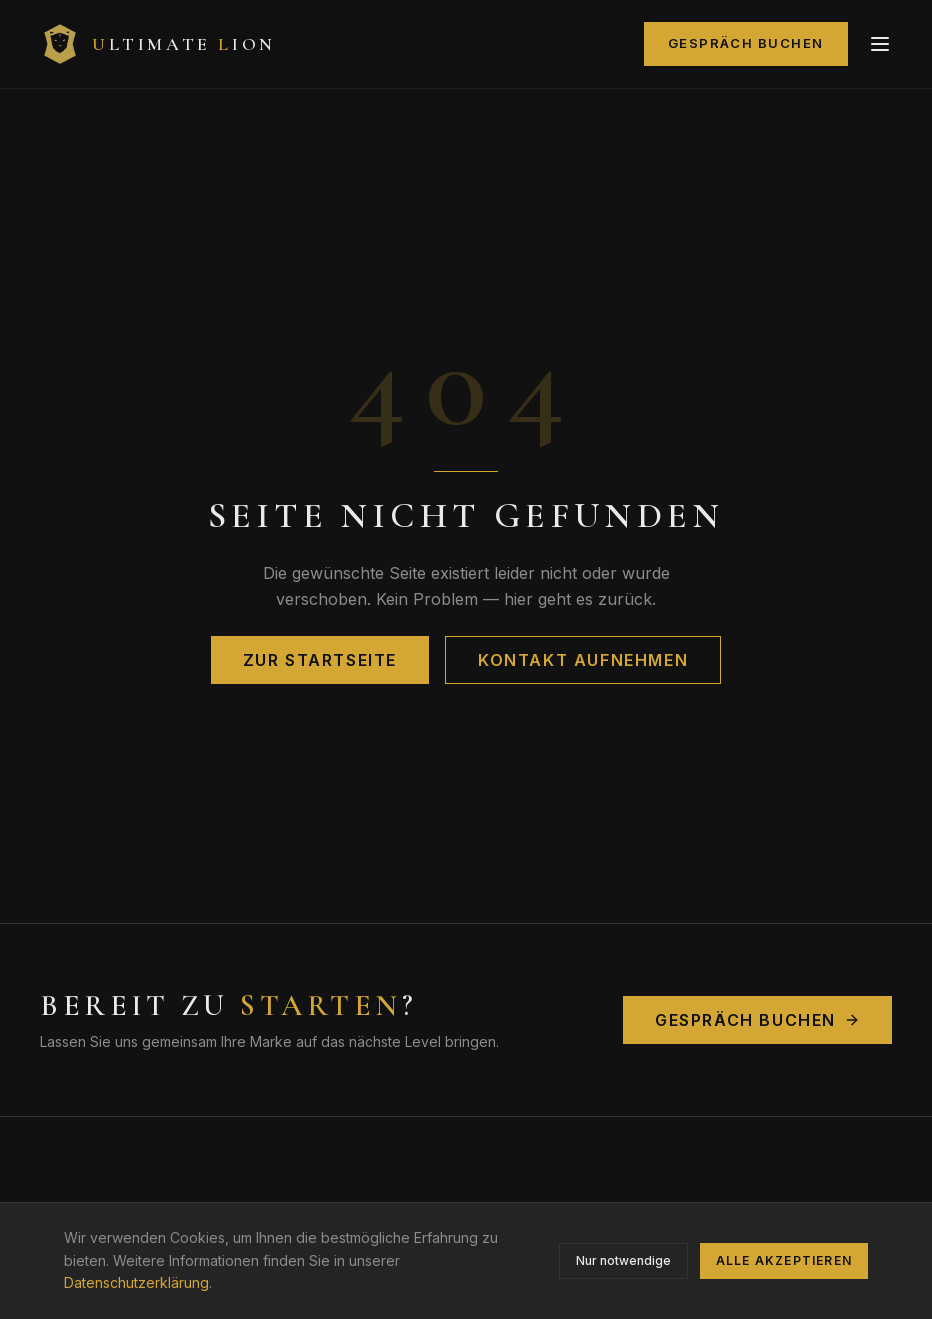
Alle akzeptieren (784, 1260)
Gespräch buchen (746, 43)
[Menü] (880, 44)
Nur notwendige (623, 1260)
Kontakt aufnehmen (583, 660)
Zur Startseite (320, 660)
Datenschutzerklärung (136, 1282)
